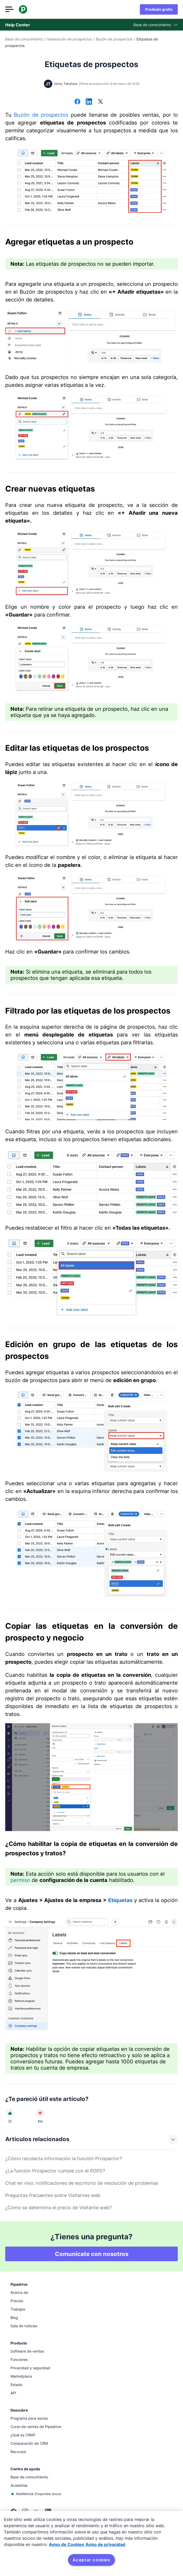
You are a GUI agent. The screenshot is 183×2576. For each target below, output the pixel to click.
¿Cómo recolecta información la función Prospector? (63, 2158)
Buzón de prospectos (114, 39)
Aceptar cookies (91, 2559)
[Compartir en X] (100, 102)
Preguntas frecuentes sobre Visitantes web (52, 2195)
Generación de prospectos (69, 39)
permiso (20, 1880)
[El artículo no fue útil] (40, 2113)
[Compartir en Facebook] (77, 102)
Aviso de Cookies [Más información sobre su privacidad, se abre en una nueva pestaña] (66, 2544)
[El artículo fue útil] (10, 2113)
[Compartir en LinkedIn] (89, 102)
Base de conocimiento (24, 39)
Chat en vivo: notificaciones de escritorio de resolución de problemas (81, 2183)
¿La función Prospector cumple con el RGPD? (55, 2171)
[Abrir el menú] (9, 9)
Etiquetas (120, 1900)
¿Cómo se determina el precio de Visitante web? (58, 2207)
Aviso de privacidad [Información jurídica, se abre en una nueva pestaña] (105, 2544)
